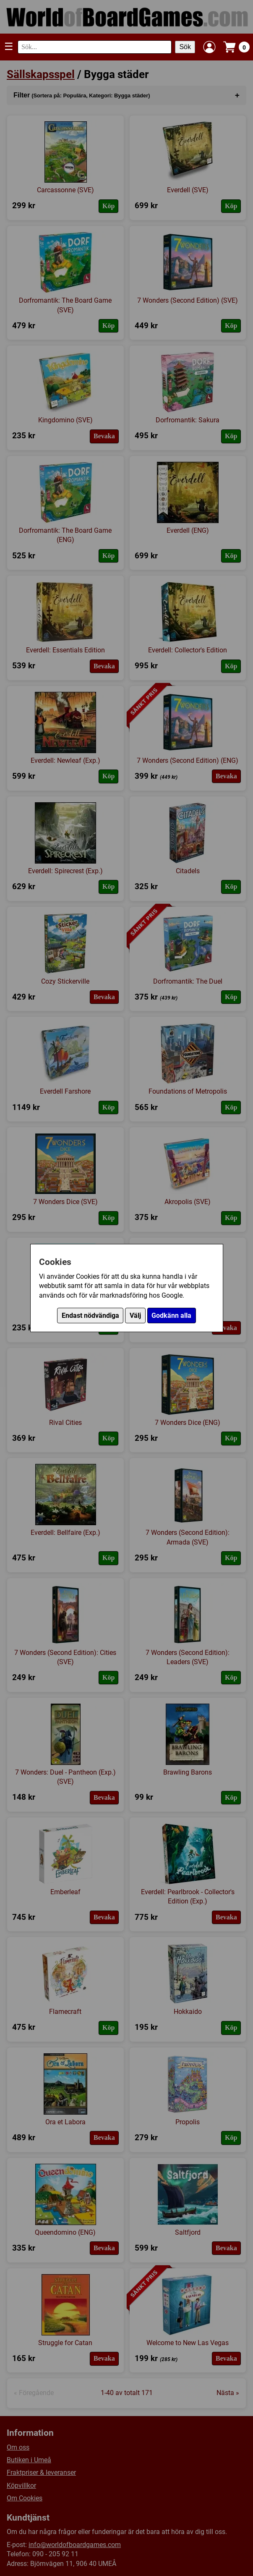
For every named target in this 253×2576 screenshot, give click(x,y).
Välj (135, 1315)
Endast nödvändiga (90, 1315)
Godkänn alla (171, 1315)
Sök (185, 46)
